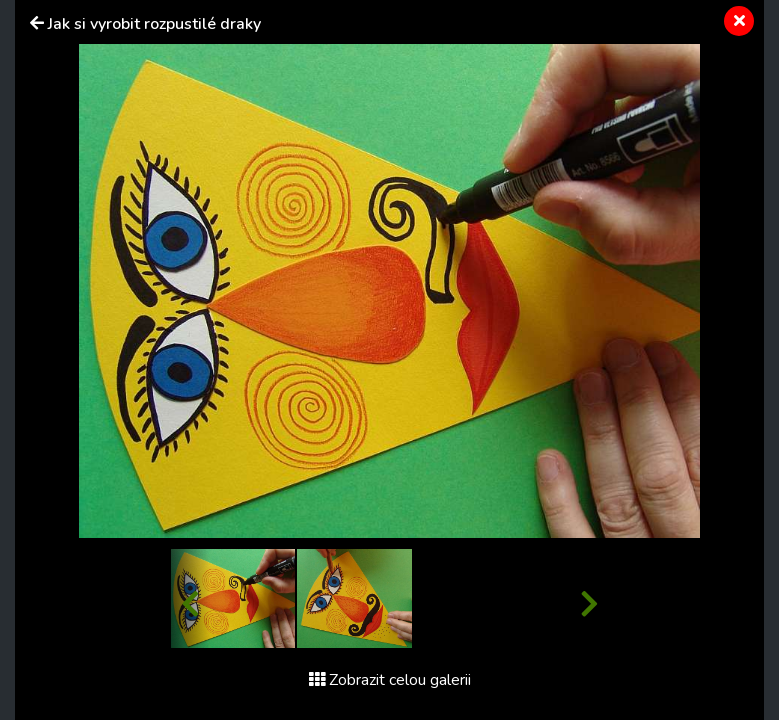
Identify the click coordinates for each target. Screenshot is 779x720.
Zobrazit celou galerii (390, 680)
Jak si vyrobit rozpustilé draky (154, 24)
